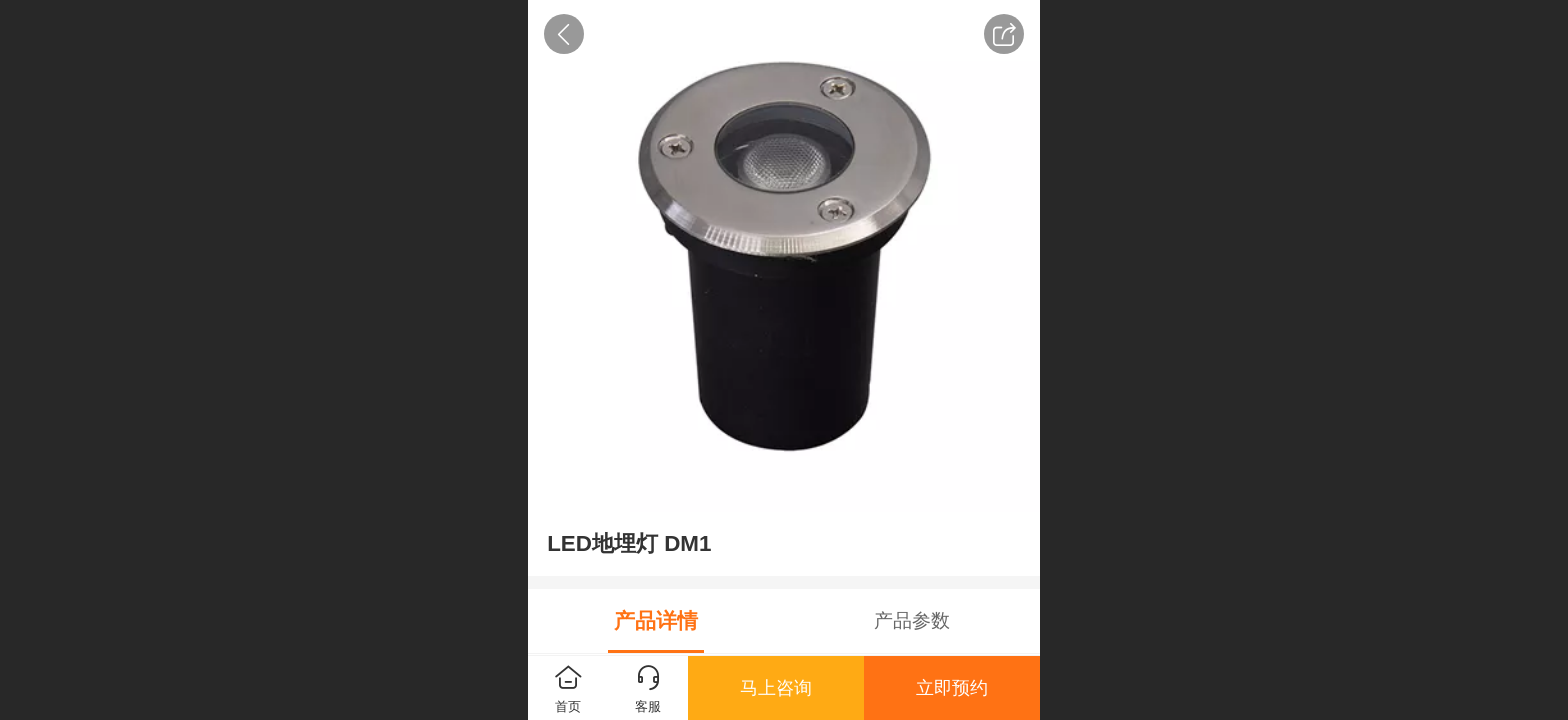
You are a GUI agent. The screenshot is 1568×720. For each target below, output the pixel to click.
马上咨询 (776, 688)
